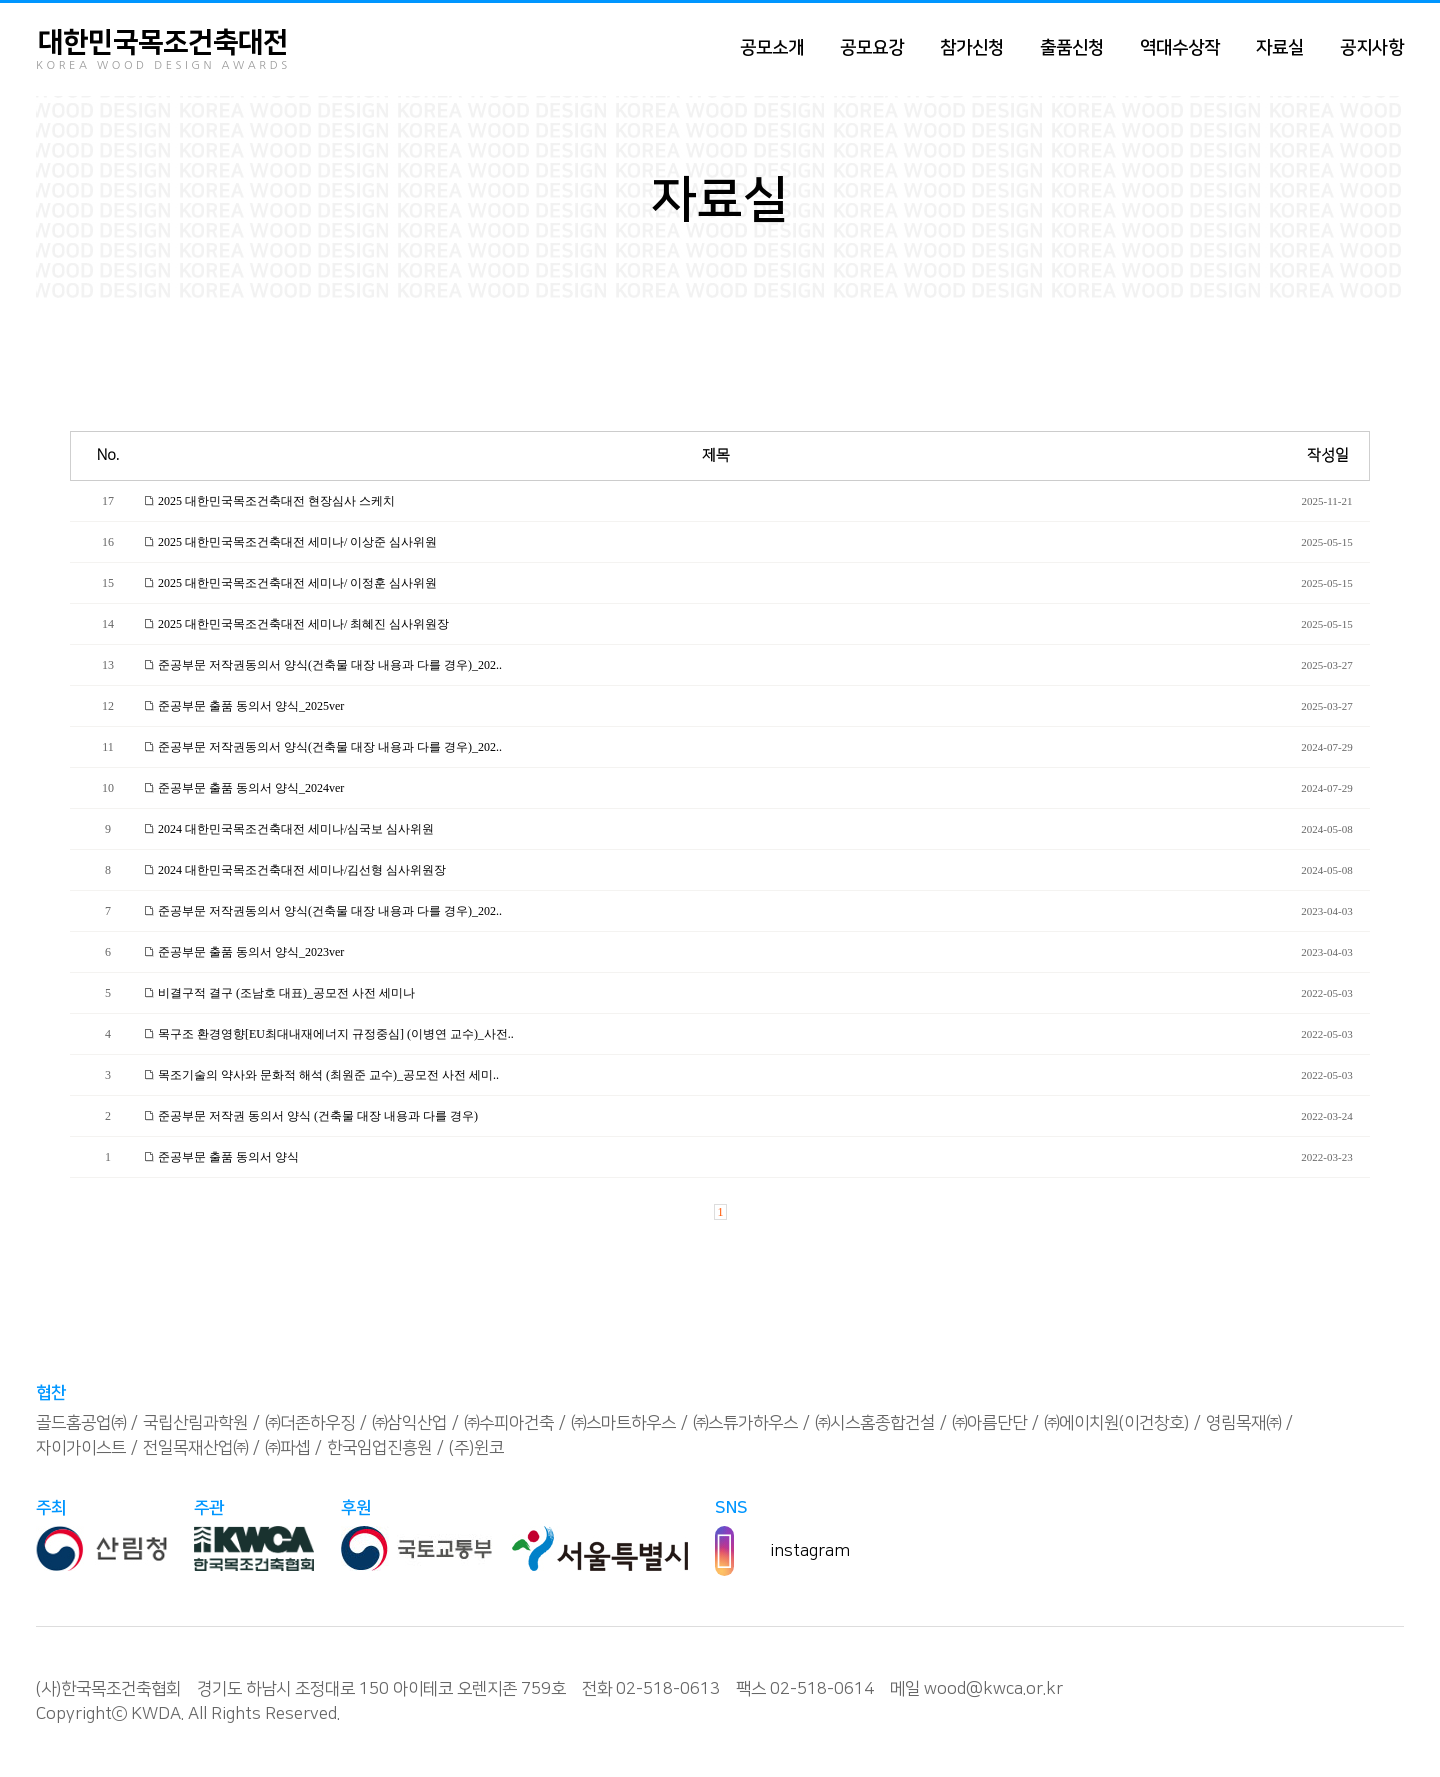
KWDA (156, 1714)
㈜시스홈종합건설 (875, 1423)
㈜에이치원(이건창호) (1116, 1423)
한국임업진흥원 (379, 1448)
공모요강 (872, 48)
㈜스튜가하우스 (745, 1423)
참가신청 (972, 48)
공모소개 (772, 48)
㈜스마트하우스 (623, 1423)
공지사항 (1372, 48)
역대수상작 (1180, 48)
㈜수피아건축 (509, 1423)
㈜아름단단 (989, 1423)
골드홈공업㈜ (81, 1423)
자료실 (1280, 48)
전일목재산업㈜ (195, 1448)
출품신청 (1072, 48)
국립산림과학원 (195, 1423)
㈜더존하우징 (310, 1423)
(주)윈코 (476, 1448)
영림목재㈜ (1243, 1423)
